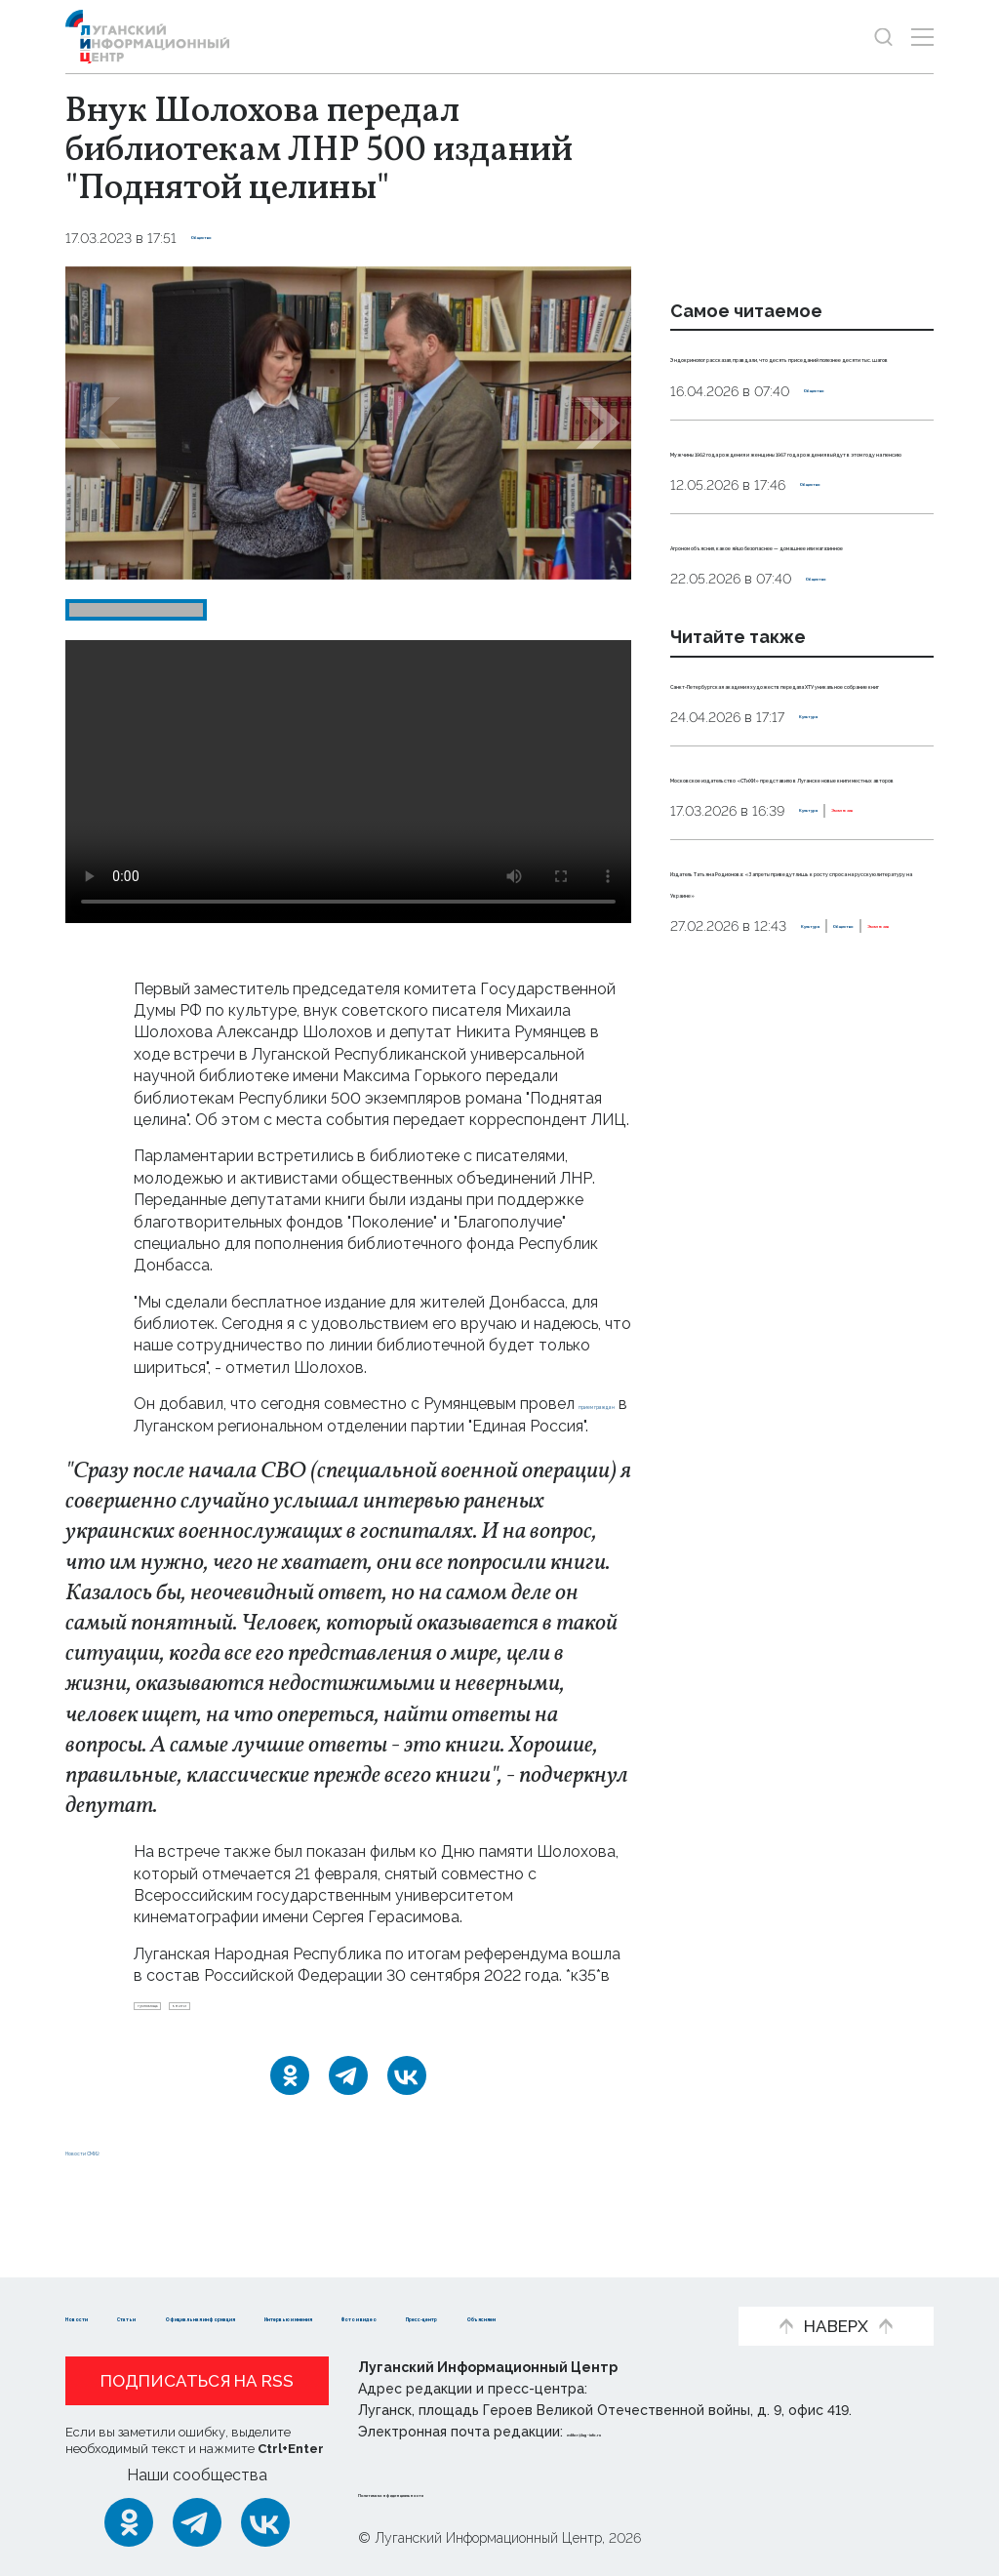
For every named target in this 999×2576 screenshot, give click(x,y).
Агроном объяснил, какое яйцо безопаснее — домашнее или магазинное (798, 674)
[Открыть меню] (922, 37)
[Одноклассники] (289, 2113)
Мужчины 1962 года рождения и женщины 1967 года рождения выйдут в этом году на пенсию (801, 536)
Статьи (192, 2286)
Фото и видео (121, 2317)
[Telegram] (348, 2113)
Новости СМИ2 (122, 2188)
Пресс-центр (261, 2317)
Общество (228, 238)
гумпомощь (181, 2035)
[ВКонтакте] (406, 2113)
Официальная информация (359, 2286)
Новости (100, 2286)
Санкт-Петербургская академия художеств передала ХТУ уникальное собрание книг (802, 856)
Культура (832, 911)
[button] (98, 423)
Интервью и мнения (578, 2286)
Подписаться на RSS (197, 2381)
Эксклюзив (789, 1093)
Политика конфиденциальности (476, 2492)
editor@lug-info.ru (633, 2431)
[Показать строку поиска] (883, 37)
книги (264, 2035)
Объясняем (391, 2317)
